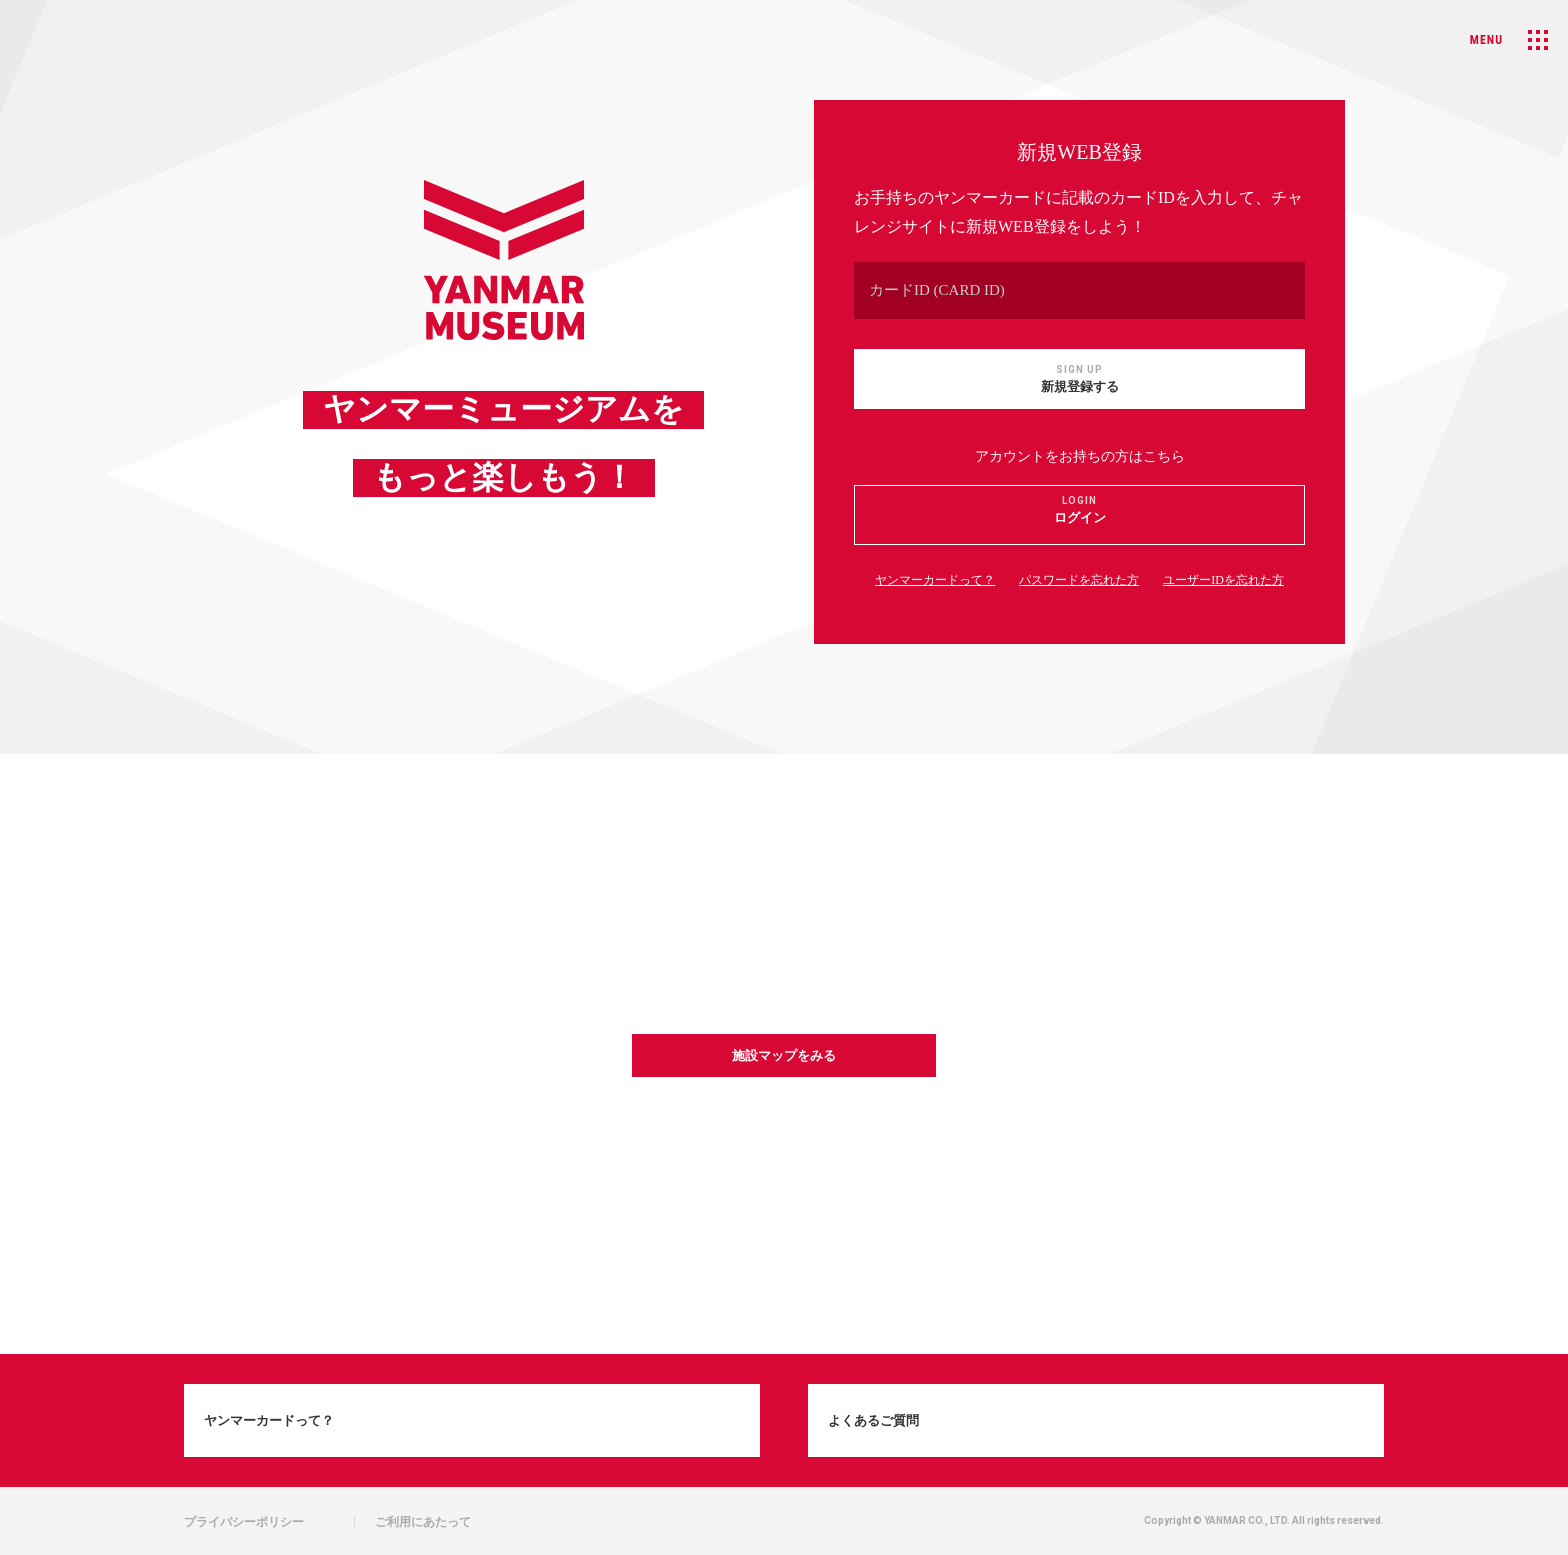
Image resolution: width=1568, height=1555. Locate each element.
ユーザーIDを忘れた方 (1223, 580)
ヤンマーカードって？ (935, 580)
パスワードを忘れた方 (1079, 580)
